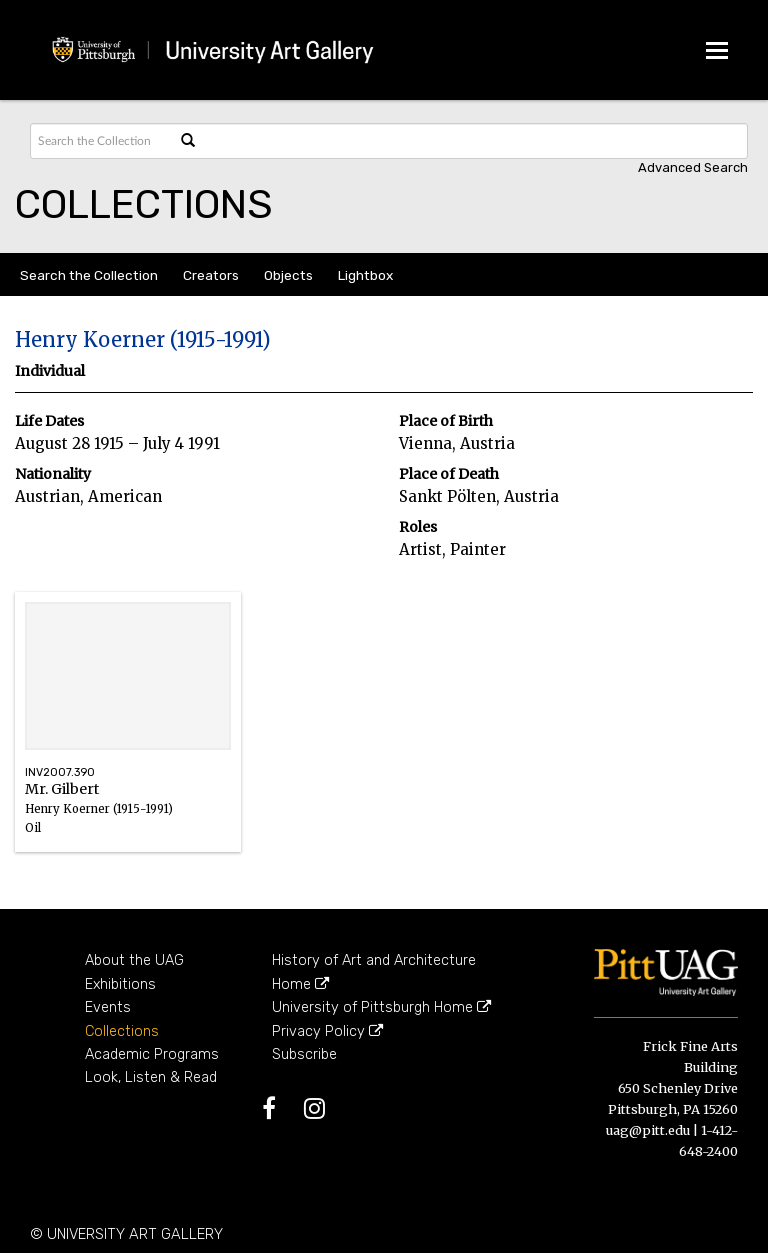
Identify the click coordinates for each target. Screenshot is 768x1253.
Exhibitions (120, 984)
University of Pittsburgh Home (381, 1007)
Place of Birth (446, 421)
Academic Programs (152, 1054)
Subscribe (304, 1054)
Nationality (53, 474)
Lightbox (365, 275)
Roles (418, 527)
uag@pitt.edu (648, 1130)
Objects (288, 275)
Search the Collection (89, 275)
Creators (211, 275)
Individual (50, 371)
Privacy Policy (327, 1031)
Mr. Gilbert (128, 818)
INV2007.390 (60, 772)
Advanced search (693, 167)
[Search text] (101, 141)
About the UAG (134, 960)
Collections (122, 1031)
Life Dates (49, 421)
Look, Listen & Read (151, 1077)
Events (108, 1007)
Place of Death (449, 474)
